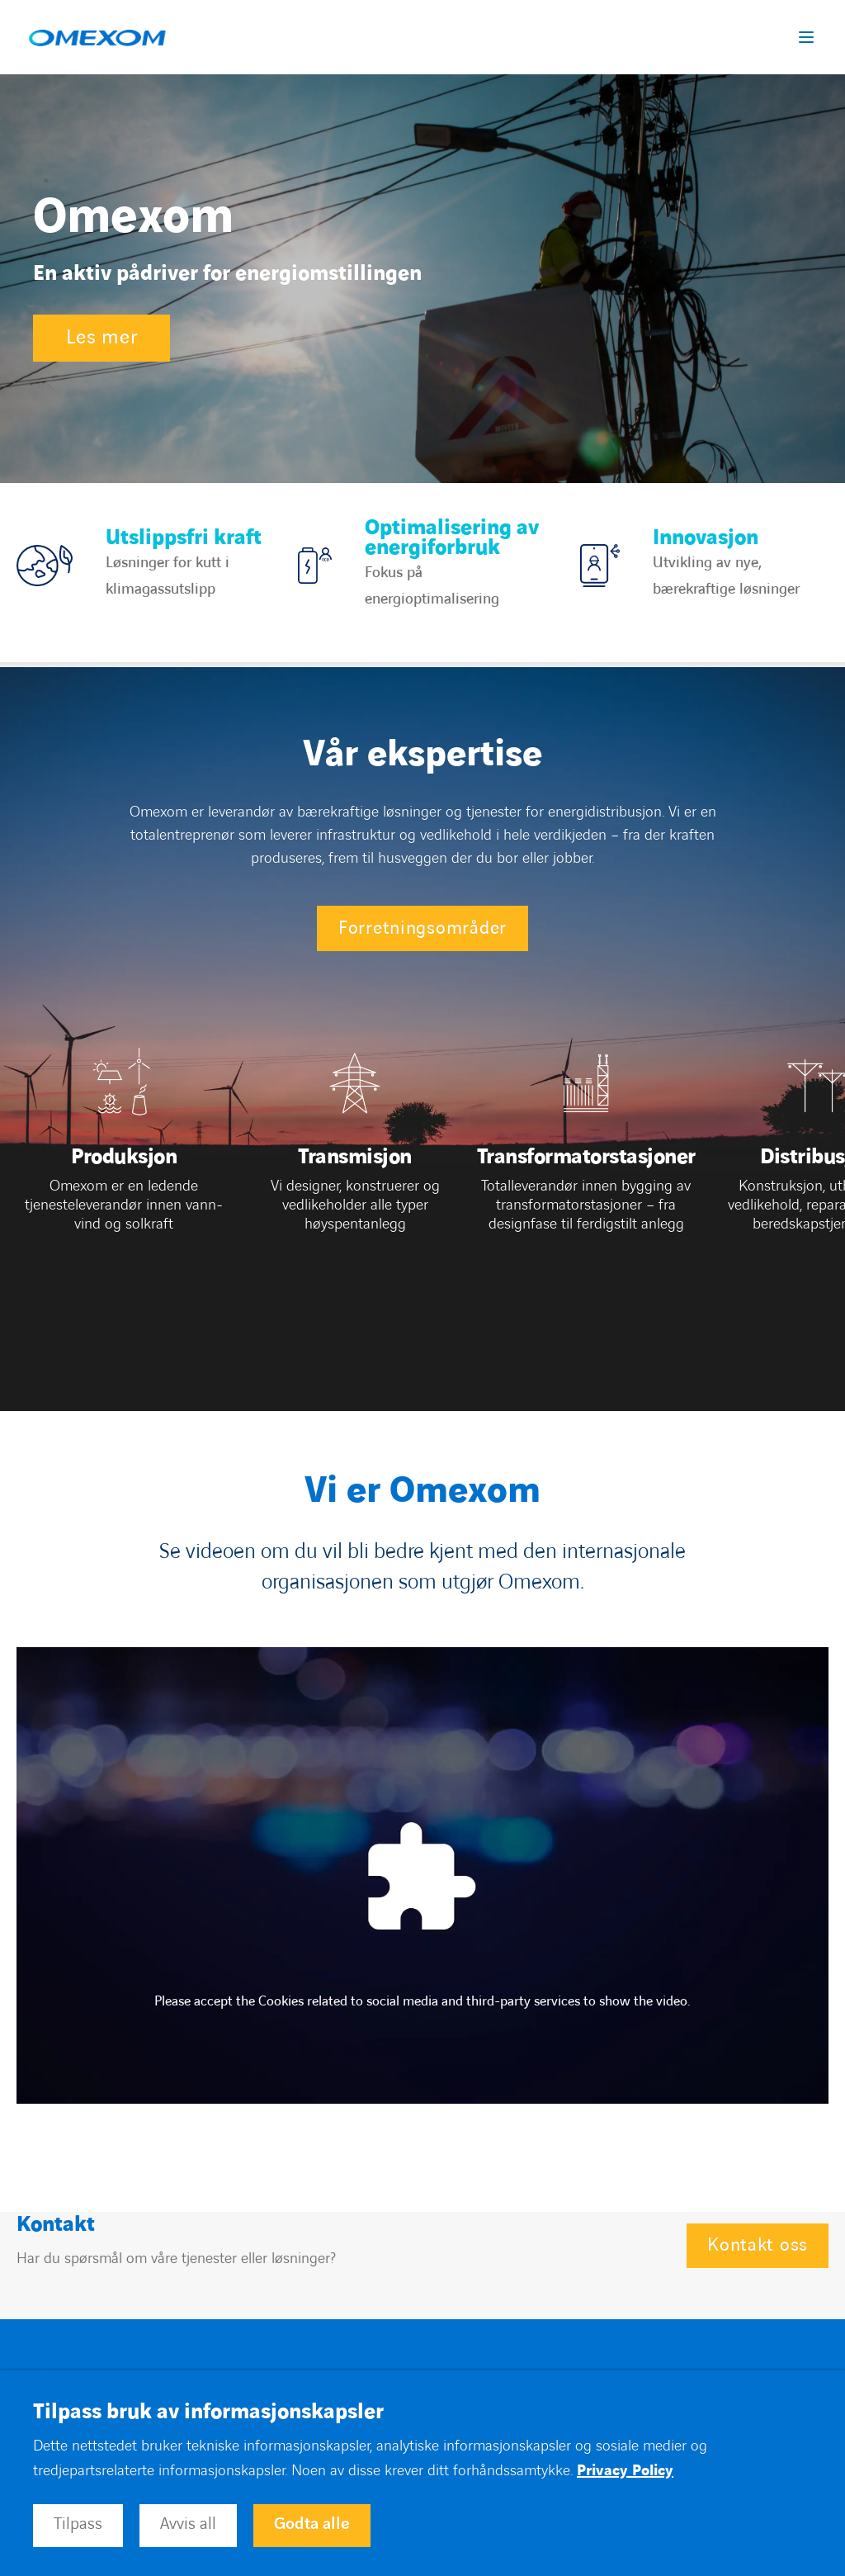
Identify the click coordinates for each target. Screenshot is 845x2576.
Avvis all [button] (188, 2524)
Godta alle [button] (312, 2524)
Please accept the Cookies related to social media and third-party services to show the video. (422, 2001)
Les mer (101, 337)
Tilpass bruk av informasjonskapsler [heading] (208, 2412)
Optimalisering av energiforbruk (452, 538)
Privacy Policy (625, 2470)
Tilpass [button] (78, 2524)
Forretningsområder (422, 928)
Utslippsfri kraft (184, 537)
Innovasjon (705, 537)
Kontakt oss (757, 2245)
